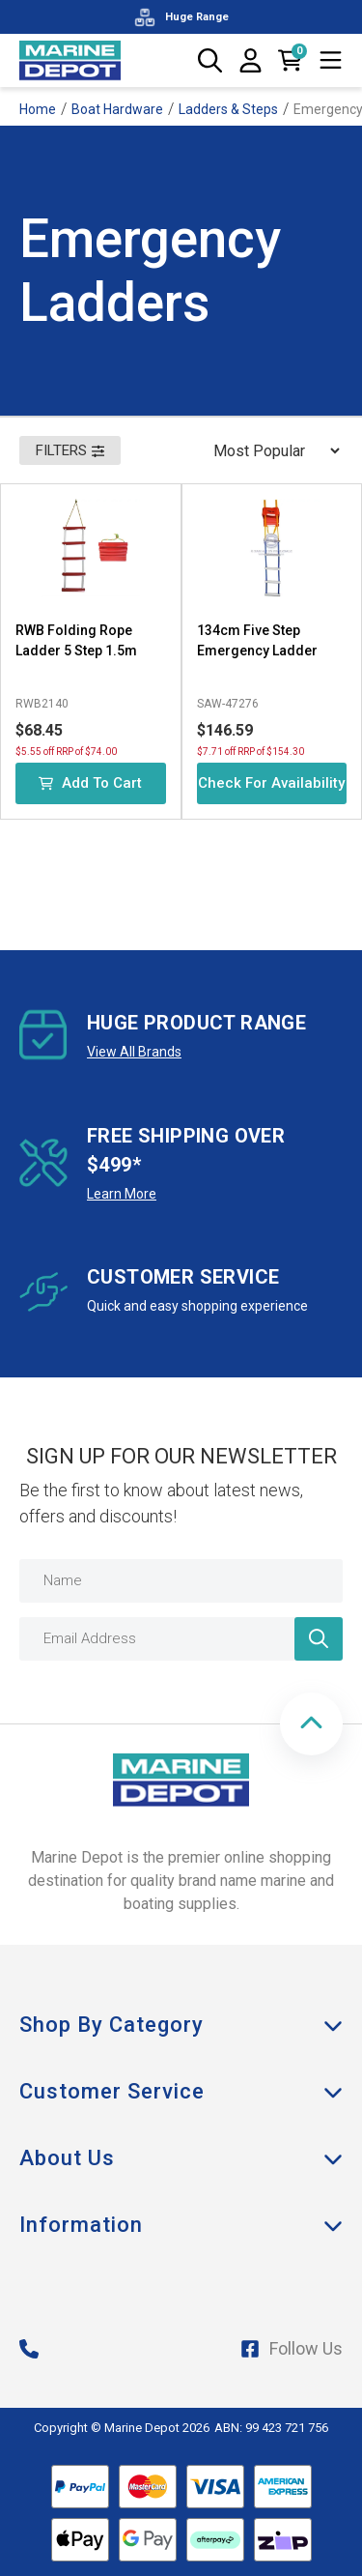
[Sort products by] (270, 450)
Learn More (121, 1193)
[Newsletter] (318, 1639)
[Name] (181, 1581)
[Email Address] (181, 1639)
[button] (311, 1724)
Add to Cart (90, 783)
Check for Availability (271, 783)
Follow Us (291, 2348)
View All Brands (134, 1051)
